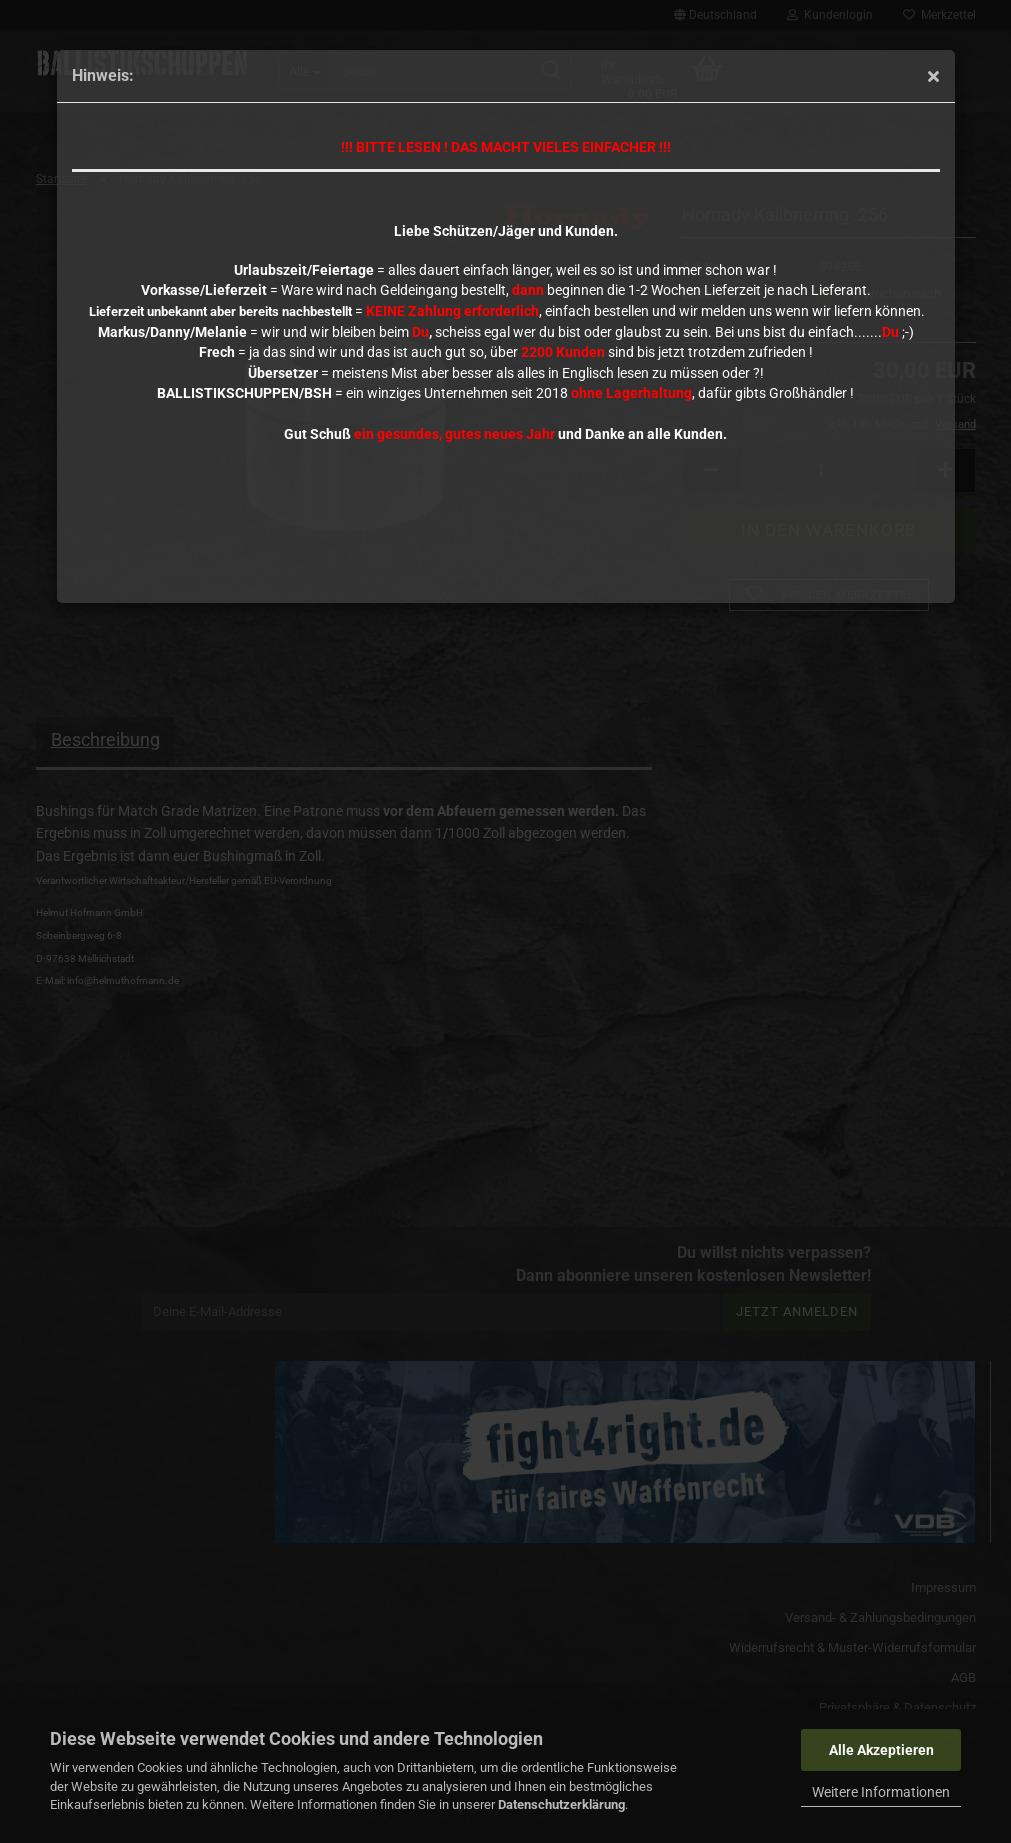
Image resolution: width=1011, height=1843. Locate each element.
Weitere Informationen (881, 1792)
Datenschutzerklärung (561, 1804)
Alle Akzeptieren (881, 1750)
